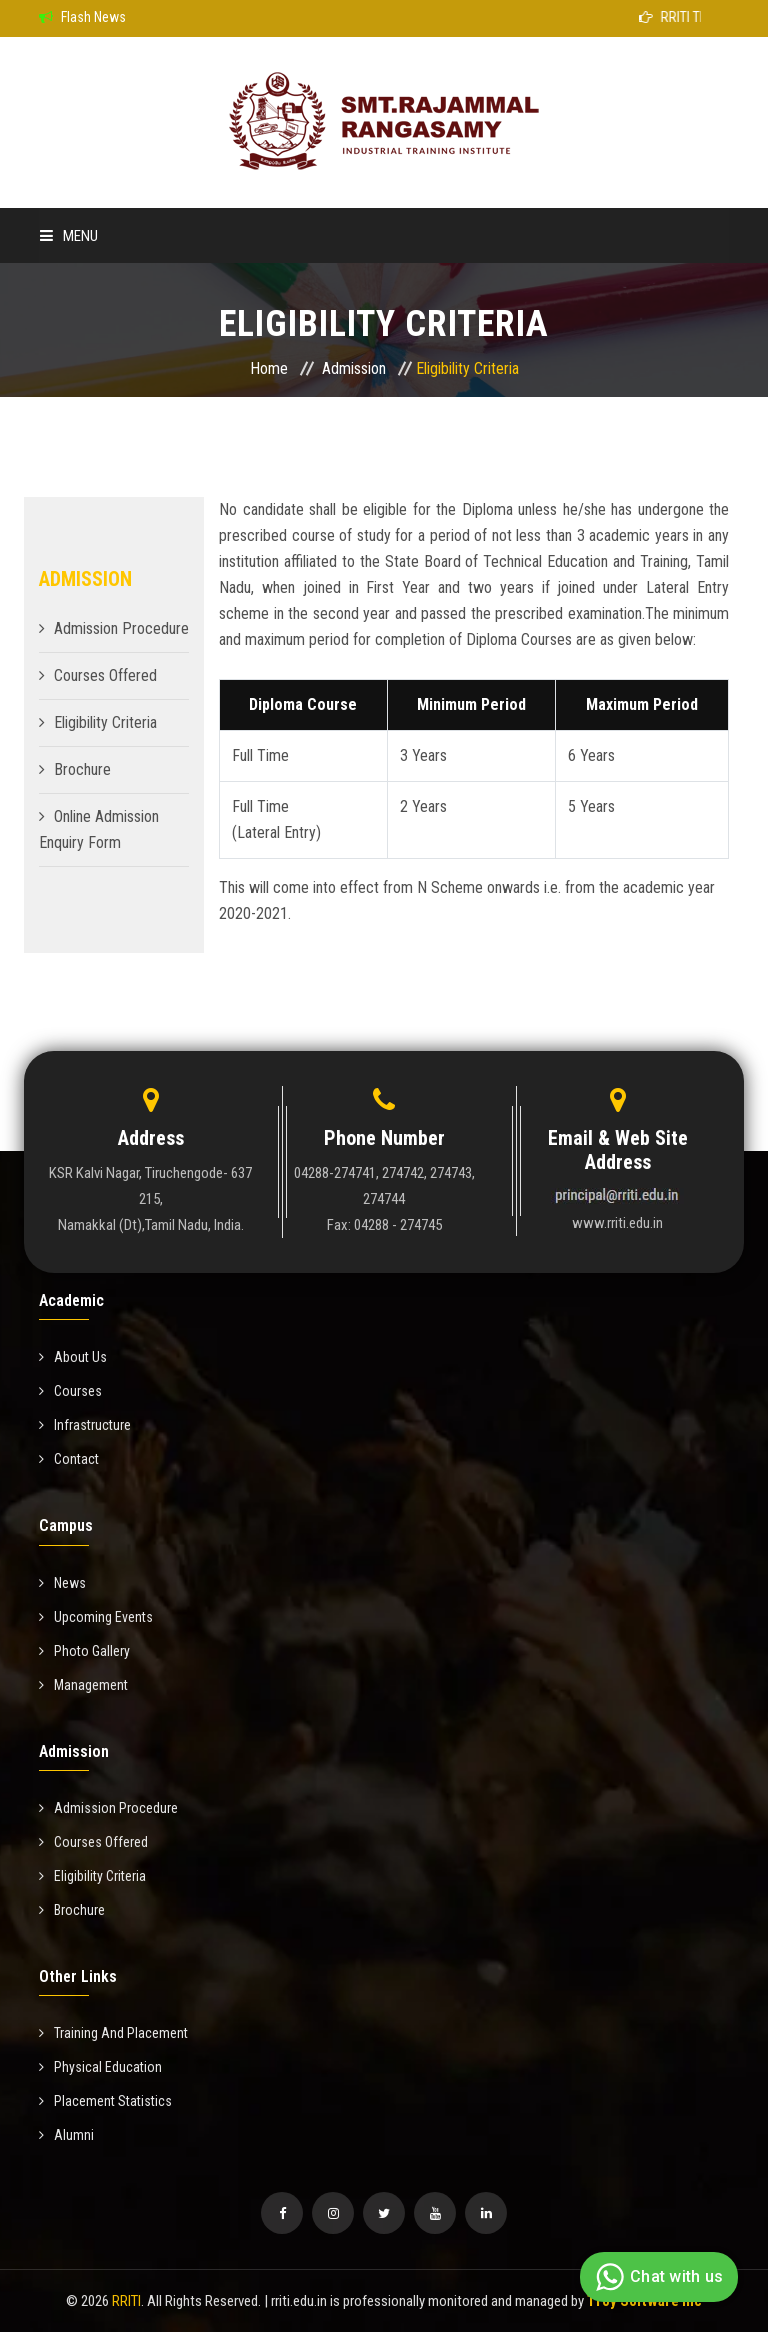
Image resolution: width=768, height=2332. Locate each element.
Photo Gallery (84, 1651)
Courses (70, 1391)
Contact (69, 1459)
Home (269, 368)
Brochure (82, 769)
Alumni (66, 2135)
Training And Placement (113, 2033)
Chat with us (656, 2277)
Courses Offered (105, 675)
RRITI (126, 2301)
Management (83, 1685)
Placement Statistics (105, 2101)
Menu (69, 236)
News (62, 1583)
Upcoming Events (96, 1617)
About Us (73, 1357)
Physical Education (100, 2067)
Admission (354, 368)
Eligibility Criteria (105, 722)
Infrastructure (85, 1425)
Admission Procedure (121, 628)
